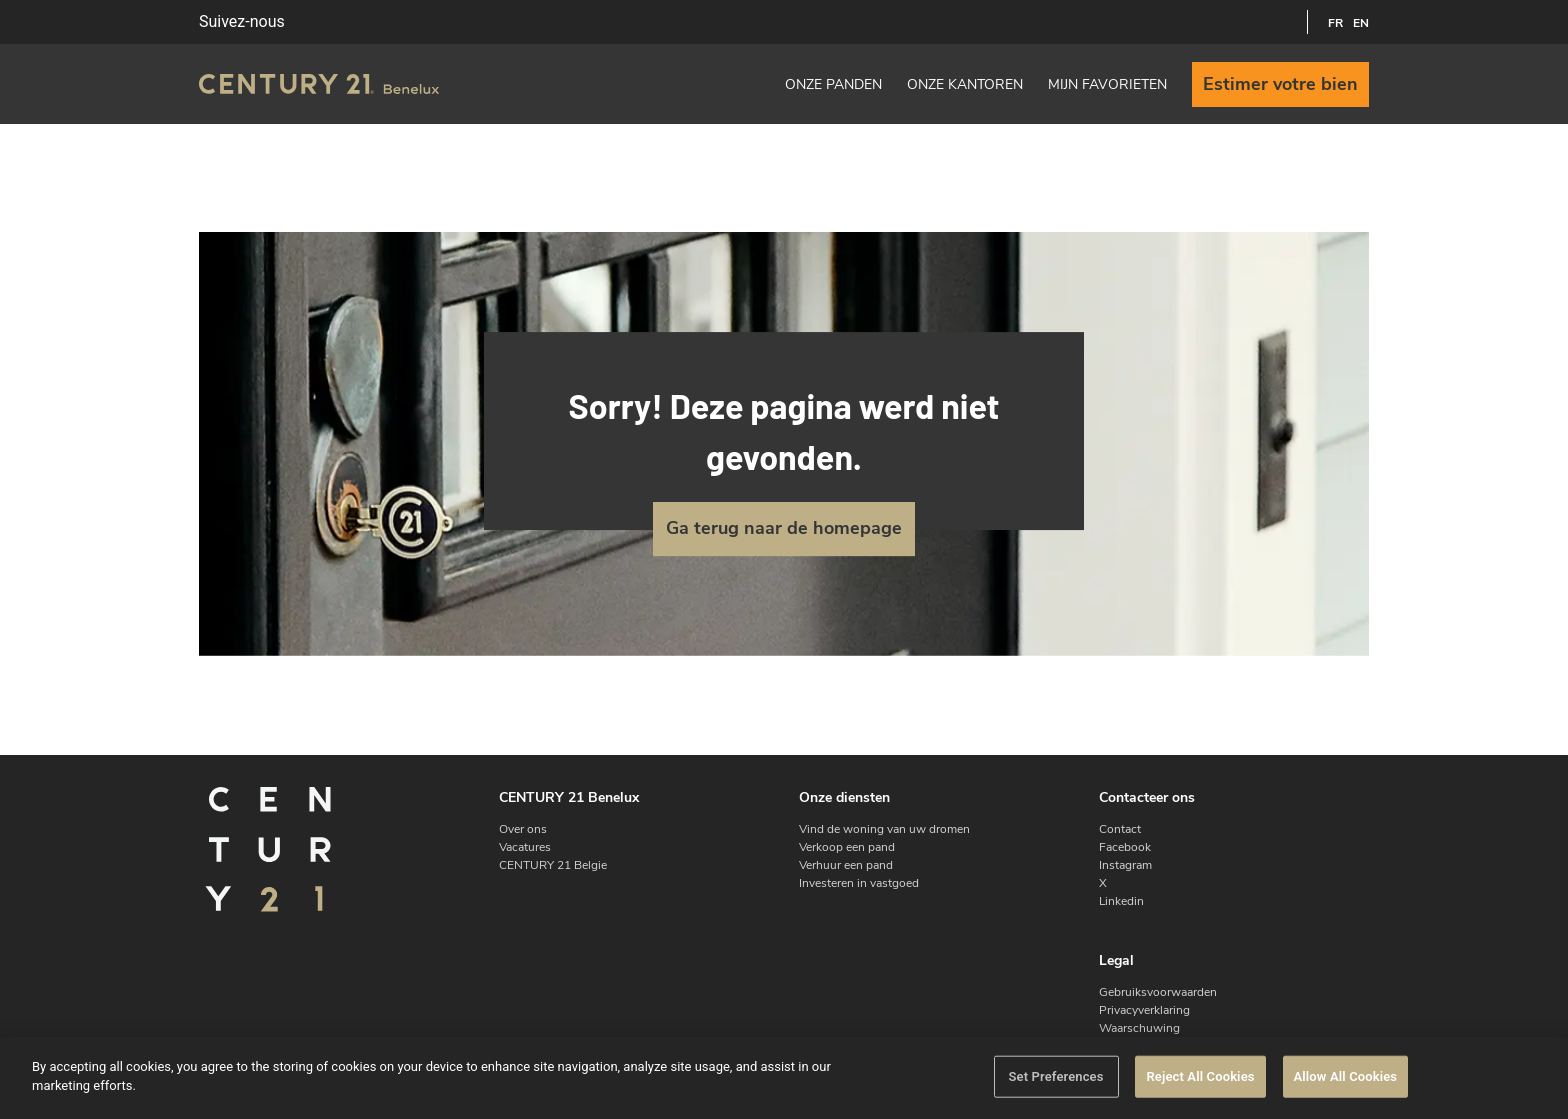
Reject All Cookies (1200, 1076)
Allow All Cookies (1346, 1076)
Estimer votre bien (1280, 84)
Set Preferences (1055, 1076)
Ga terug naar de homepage (784, 528)
